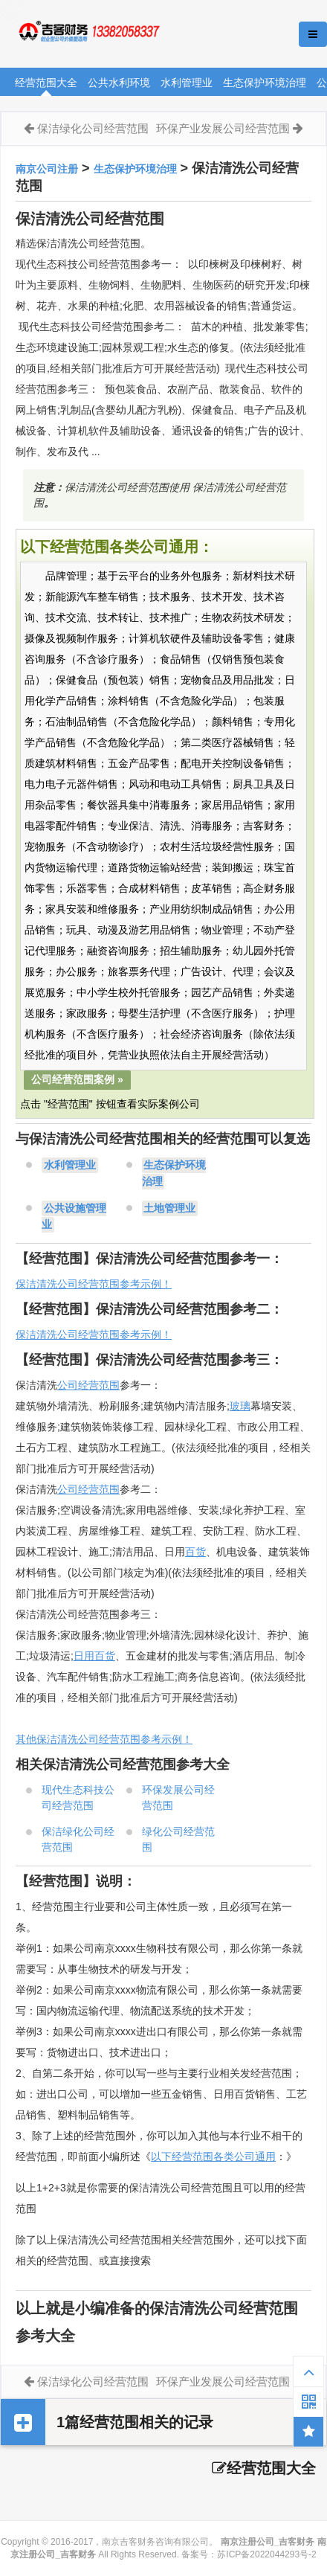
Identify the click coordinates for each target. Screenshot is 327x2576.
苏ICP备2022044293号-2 (266, 2554)
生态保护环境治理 (264, 83)
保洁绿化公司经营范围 (93, 128)
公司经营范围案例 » (77, 1079)
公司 (67, 1489)
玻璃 (240, 1406)
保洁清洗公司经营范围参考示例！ (94, 1284)
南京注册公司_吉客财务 (111, 34)
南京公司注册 (47, 169)
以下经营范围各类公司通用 (213, 2156)
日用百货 (94, 1656)
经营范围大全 (46, 83)
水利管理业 (187, 83)
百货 (195, 1552)
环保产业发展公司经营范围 (223, 128)
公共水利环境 (119, 83)
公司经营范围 (88, 1385)
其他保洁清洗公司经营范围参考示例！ (104, 1739)
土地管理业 (169, 1208)
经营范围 (99, 1489)
